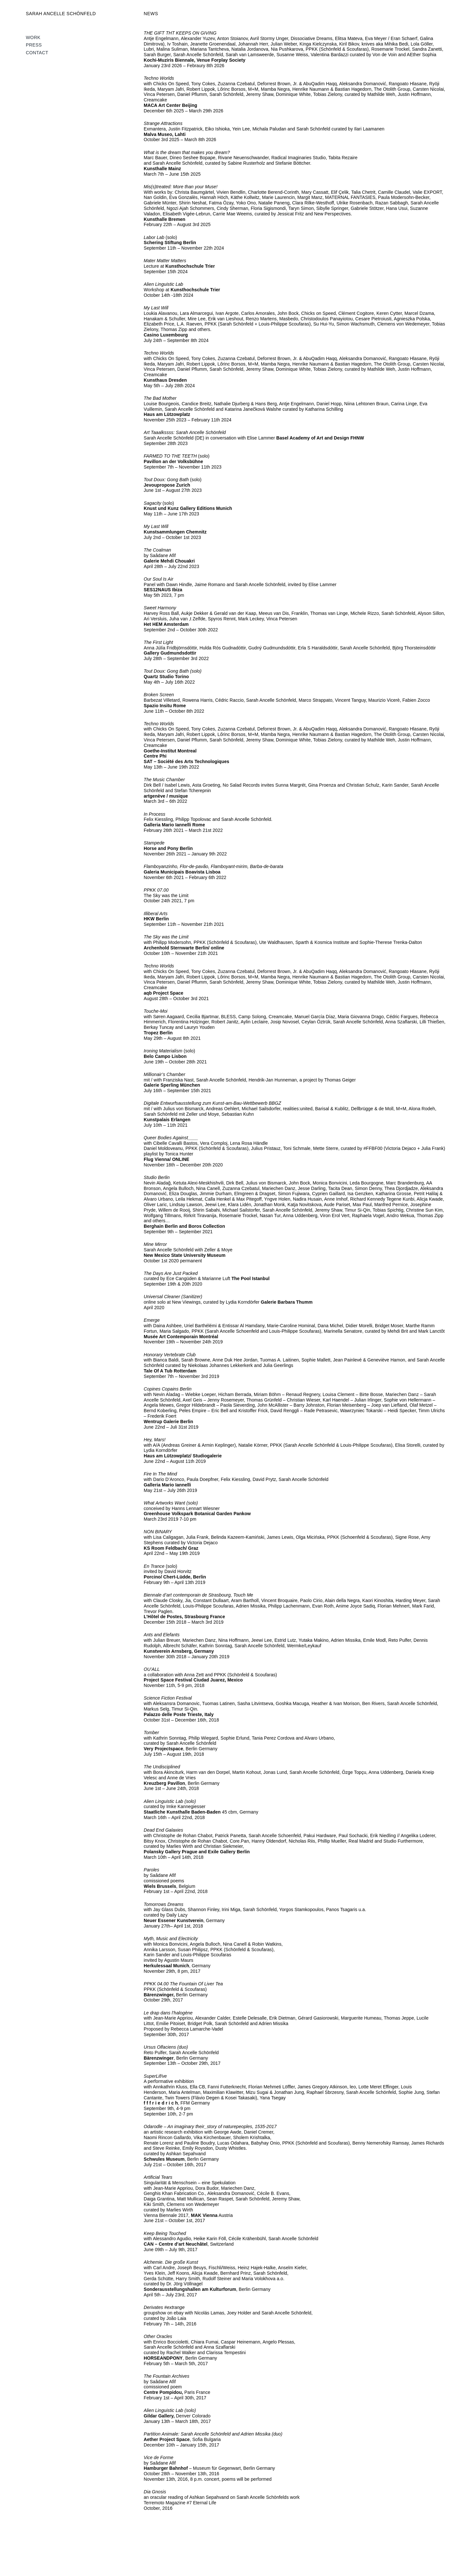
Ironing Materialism (163, 1050)
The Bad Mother (160, 398)
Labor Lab (154, 237)
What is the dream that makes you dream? (187, 152)
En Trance (155, 1566)
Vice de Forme (158, 2457)
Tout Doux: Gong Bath (166, 479)
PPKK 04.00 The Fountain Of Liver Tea (183, 1983)
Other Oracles (158, 2336)
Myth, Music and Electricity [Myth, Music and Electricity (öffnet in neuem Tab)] (171, 1938)
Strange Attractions (163, 123)
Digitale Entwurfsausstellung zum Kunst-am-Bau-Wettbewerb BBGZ (212, 1103)
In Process (154, 814)
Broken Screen (159, 694)
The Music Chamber (164, 779)
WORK (33, 37)
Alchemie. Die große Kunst (171, 2262)
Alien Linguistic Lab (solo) (170, 2410)
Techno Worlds (159, 78)
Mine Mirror (155, 1244)
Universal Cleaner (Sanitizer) (173, 1296)
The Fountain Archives (166, 2376)
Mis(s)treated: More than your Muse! (180, 186)
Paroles (151, 1869)
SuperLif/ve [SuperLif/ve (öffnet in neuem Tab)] (155, 2076)
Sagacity (152, 503)
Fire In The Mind (160, 1473)
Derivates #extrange (164, 2307)
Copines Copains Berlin (167, 1388)
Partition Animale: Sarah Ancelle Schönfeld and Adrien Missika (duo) (213, 2433)
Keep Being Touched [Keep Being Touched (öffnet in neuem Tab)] (165, 2233)
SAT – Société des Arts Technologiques (186, 761)
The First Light (159, 642)
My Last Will (156, 307)
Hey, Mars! (154, 1439)
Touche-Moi (155, 1011)
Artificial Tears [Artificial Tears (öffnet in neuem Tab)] (158, 2177)
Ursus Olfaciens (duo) (166, 2047)
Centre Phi (155, 756)
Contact (37, 52)
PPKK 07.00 (156, 890)
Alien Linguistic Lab (163, 284)
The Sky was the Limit (166, 936)
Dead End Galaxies (164, 1830)
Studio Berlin (157, 1177)
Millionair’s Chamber (164, 1074)
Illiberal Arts (156, 913)
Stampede (154, 842)
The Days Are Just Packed (171, 1273)
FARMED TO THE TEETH (170, 456)
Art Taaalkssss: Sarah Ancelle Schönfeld (185, 432)
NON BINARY (158, 1531)
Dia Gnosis (155, 2491)
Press (34, 44)
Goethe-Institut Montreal (170, 750)
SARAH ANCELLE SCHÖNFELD (61, 13)
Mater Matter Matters (165, 260)
